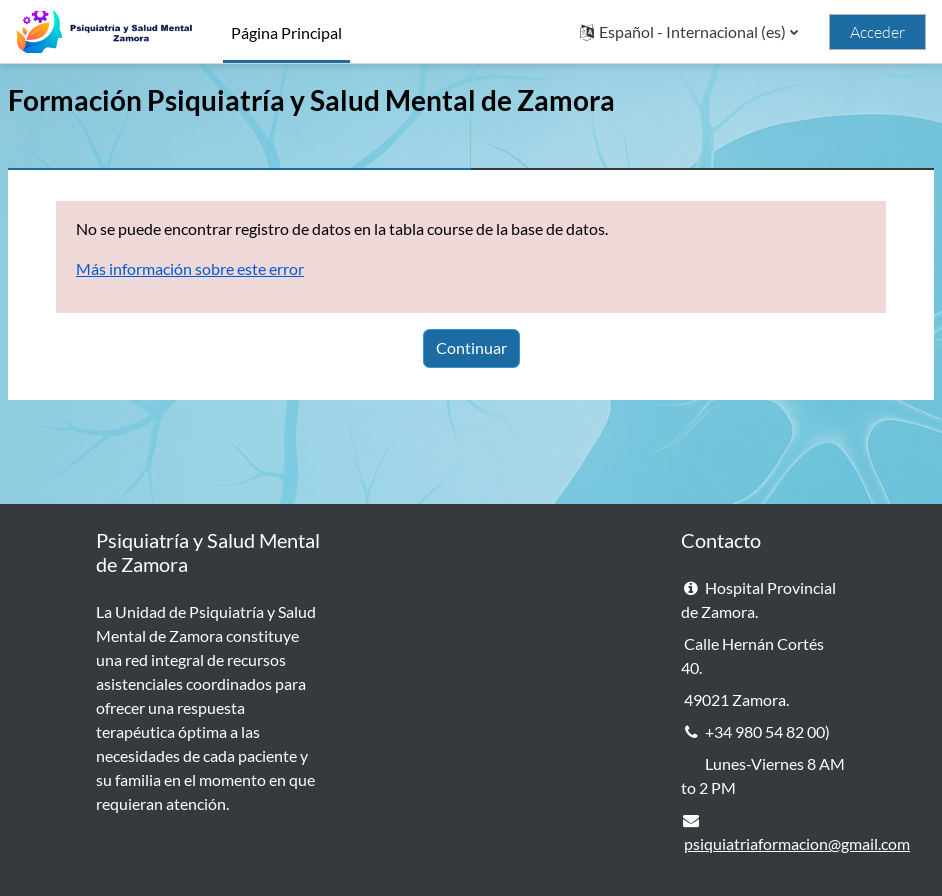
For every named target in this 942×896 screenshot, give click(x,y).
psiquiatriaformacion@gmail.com (797, 843)
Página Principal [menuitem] (286, 32)
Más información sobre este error (190, 268)
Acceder (877, 32)
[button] (689, 32)
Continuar (471, 347)
